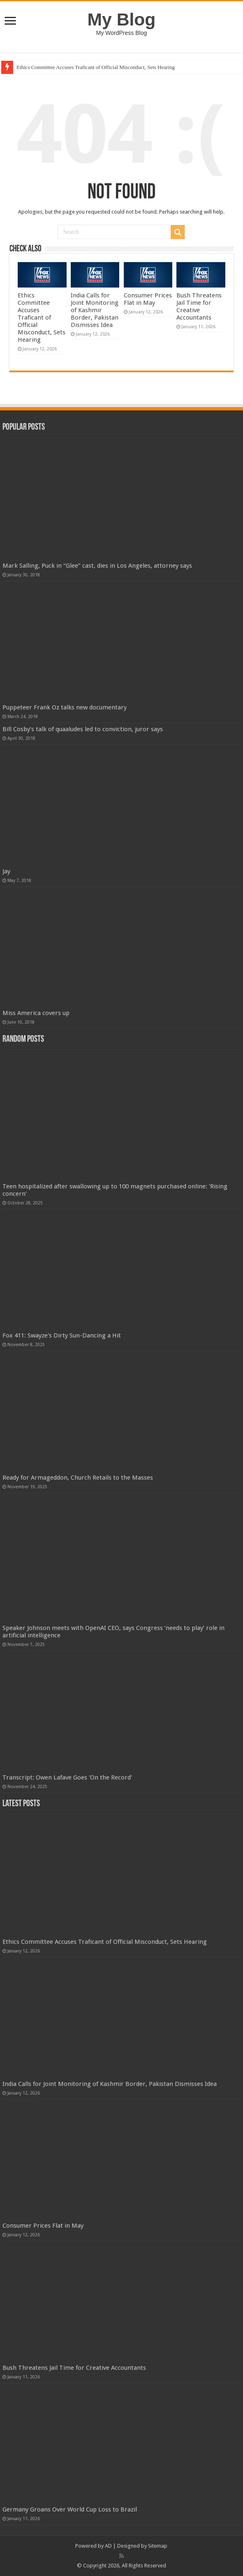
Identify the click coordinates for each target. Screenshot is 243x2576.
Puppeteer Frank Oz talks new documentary (64, 707)
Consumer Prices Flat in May (148, 299)
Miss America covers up (35, 1013)
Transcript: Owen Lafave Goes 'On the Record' (67, 1777)
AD (108, 2546)
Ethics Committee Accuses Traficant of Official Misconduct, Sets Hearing (95, 67)
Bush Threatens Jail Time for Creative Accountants (199, 306)
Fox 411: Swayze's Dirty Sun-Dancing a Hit (61, 1335)
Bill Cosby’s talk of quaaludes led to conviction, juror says (82, 729)
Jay (6, 871)
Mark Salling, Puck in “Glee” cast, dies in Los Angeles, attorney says (97, 565)
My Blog (122, 19)
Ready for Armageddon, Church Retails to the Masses (77, 1477)
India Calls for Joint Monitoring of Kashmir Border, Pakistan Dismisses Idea (94, 310)
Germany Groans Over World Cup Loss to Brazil (69, 2509)
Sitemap (157, 2546)
